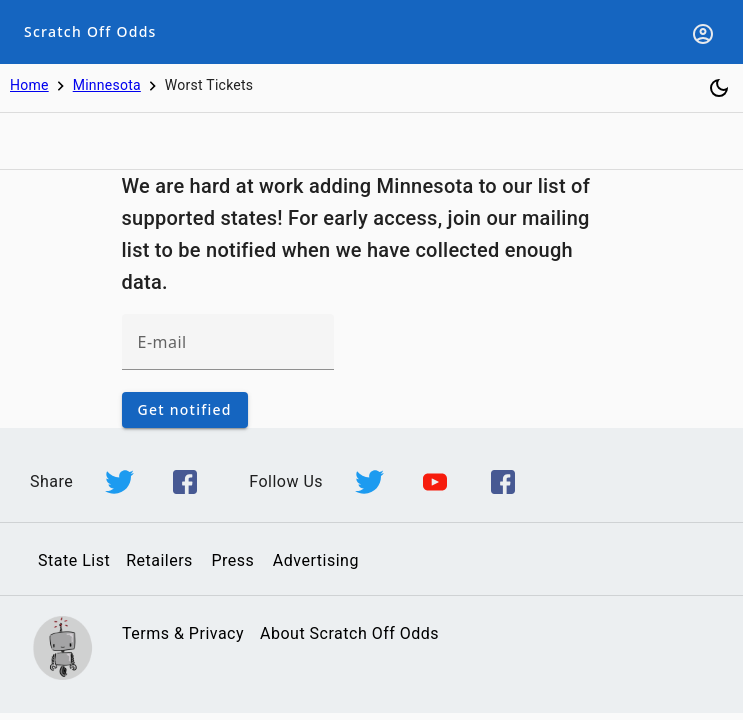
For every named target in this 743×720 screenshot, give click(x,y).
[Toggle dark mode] (719, 88)
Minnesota (107, 85)
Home (29, 85)
